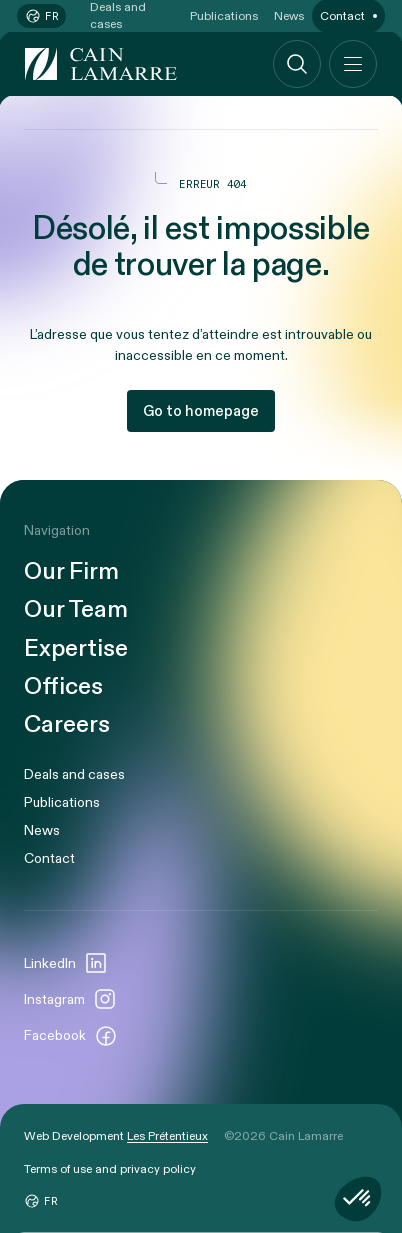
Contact (49, 858)
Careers (67, 725)
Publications (62, 802)
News (42, 830)
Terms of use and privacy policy (110, 1169)
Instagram (70, 999)
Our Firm (71, 572)
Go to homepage (201, 411)
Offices (63, 687)
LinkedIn (66, 963)
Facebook (71, 1036)
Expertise (76, 649)
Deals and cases (74, 774)
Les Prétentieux (167, 1136)
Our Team (76, 610)
